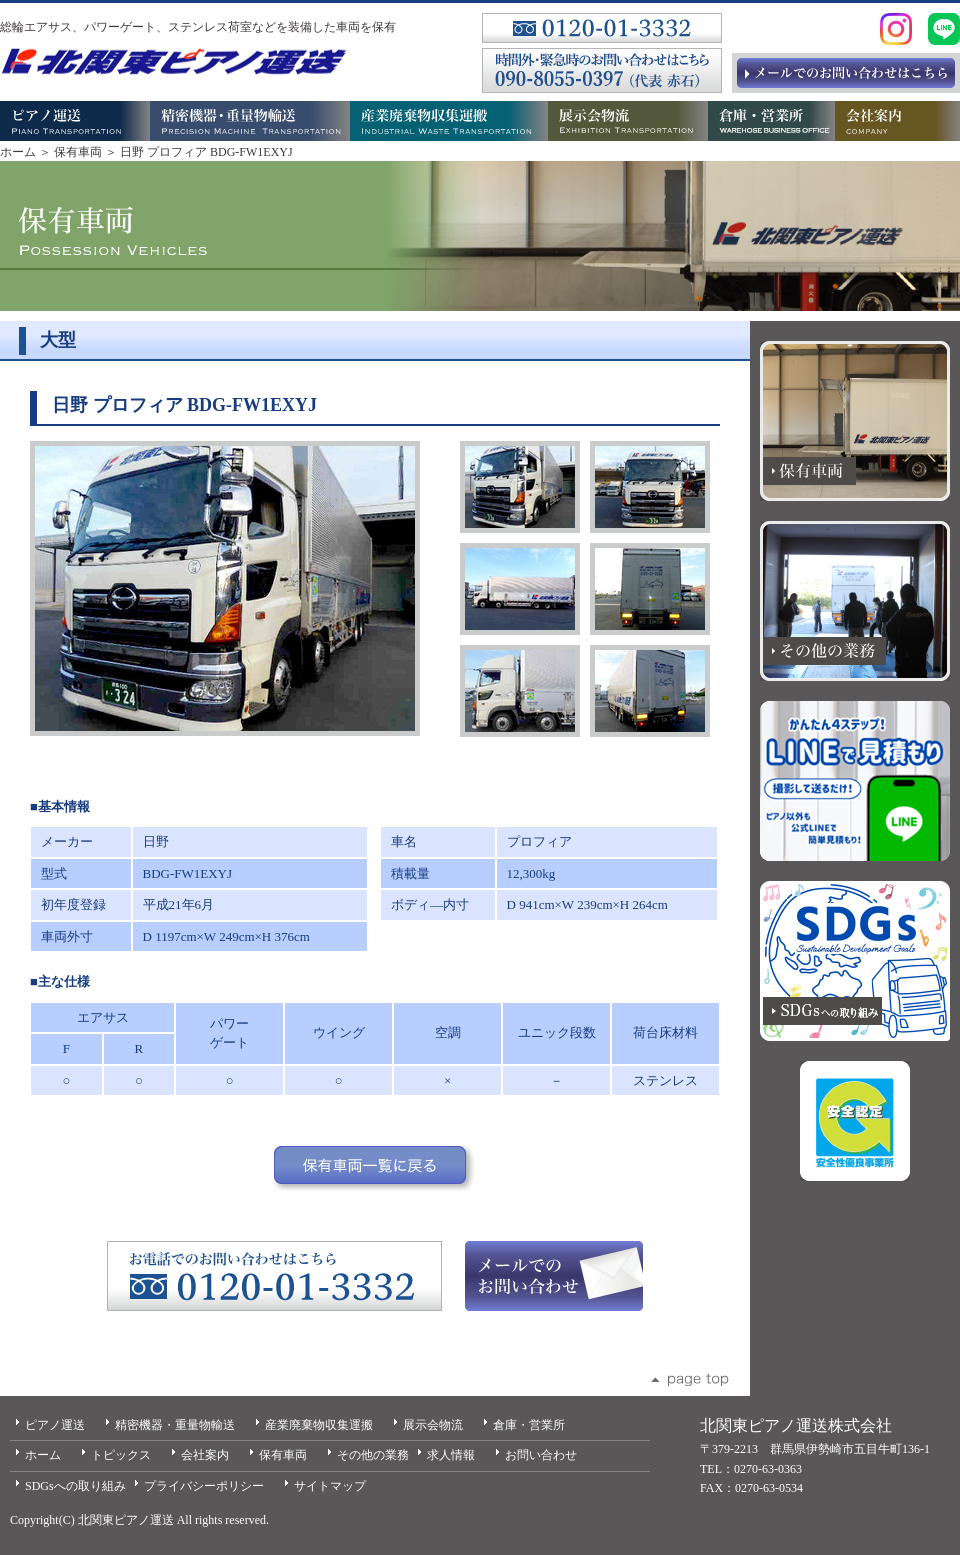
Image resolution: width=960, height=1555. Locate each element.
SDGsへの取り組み (75, 1486)
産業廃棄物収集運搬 (319, 1425)
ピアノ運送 (55, 1425)
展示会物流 (433, 1425)
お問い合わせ (541, 1455)
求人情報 (451, 1455)
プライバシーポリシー (204, 1486)
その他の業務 (373, 1455)
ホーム (18, 152)
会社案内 (205, 1455)
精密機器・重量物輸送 (175, 1425)
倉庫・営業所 (529, 1425)
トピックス (121, 1455)
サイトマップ (330, 1486)
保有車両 (78, 152)
